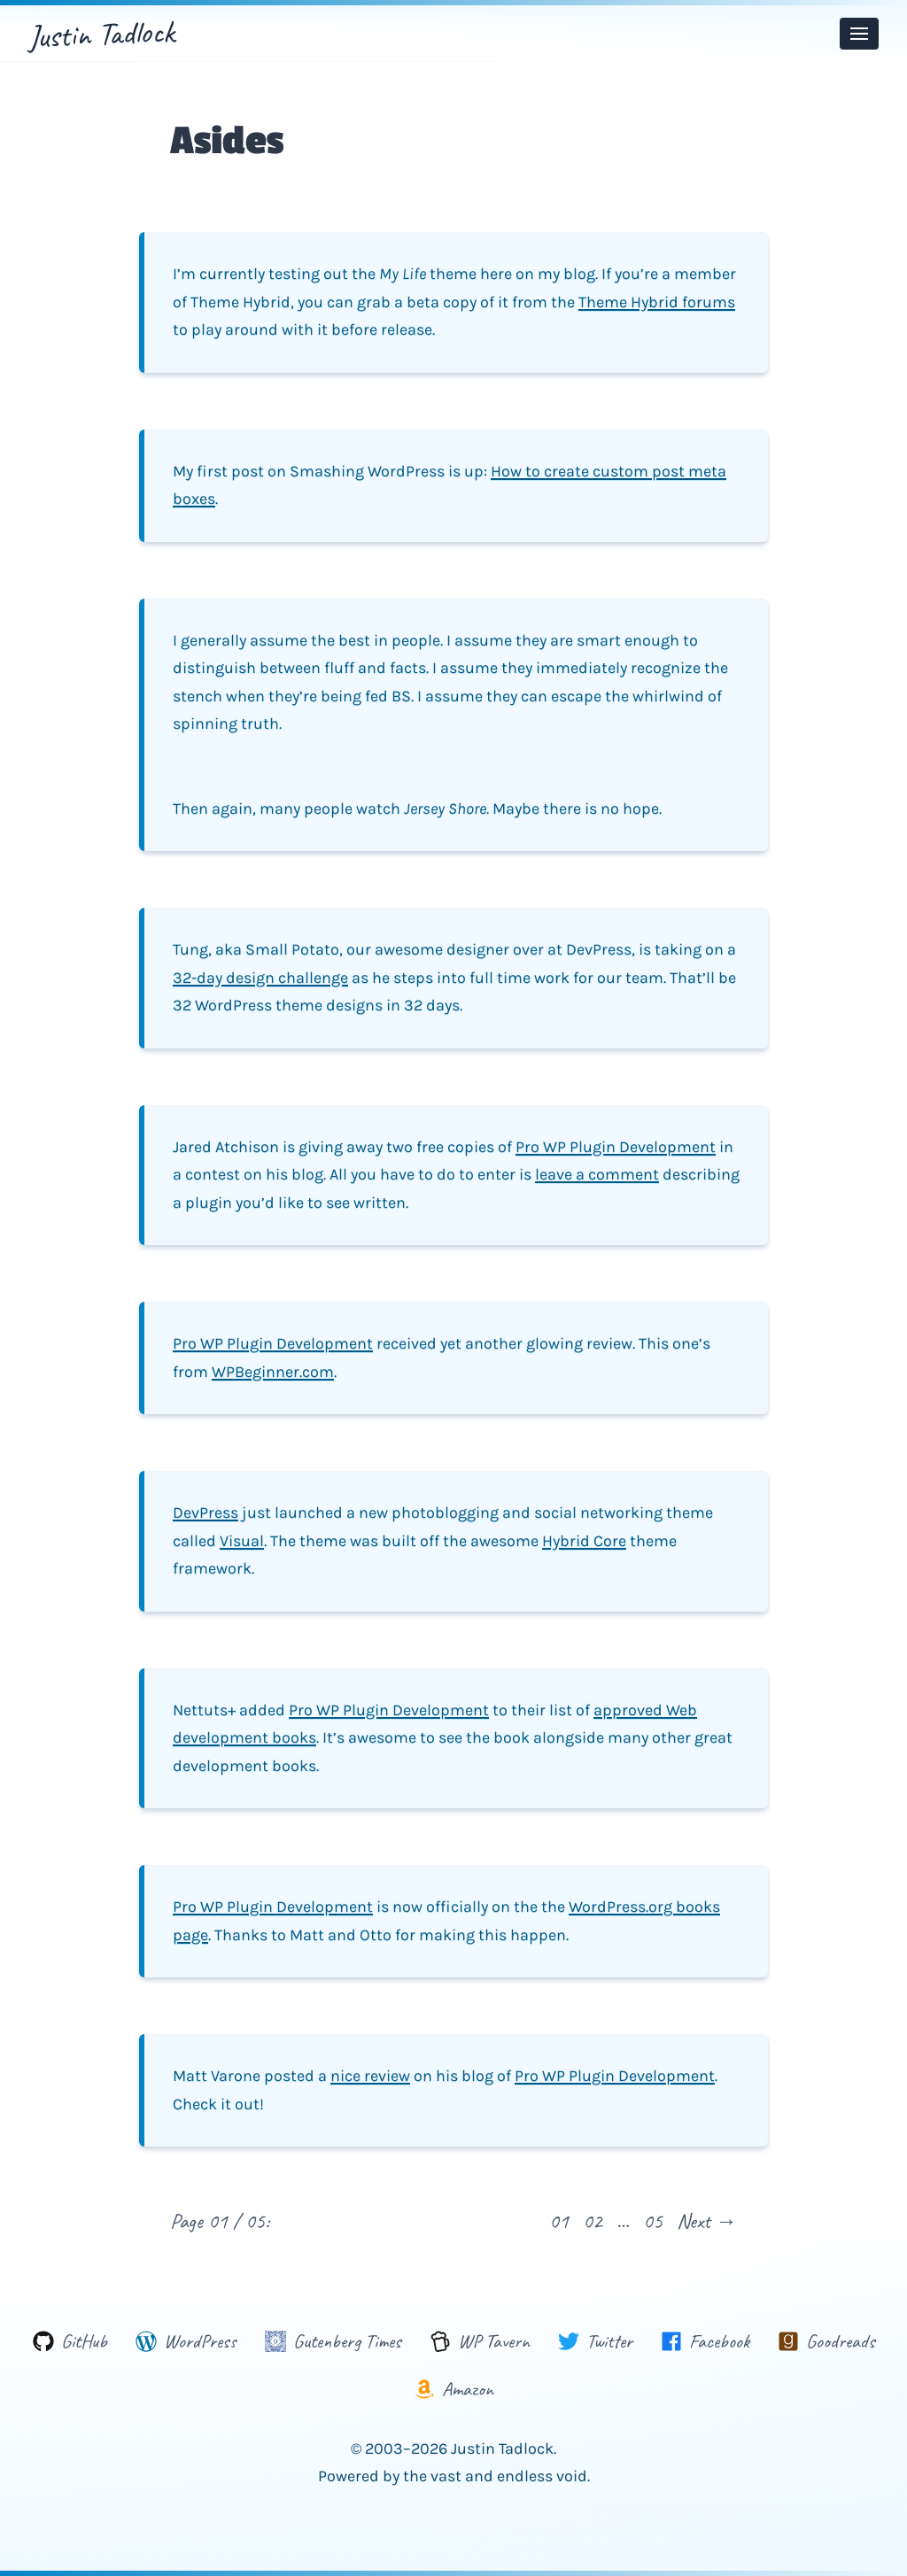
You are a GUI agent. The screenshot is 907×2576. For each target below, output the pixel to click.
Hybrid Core (584, 1541)
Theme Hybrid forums (656, 302)
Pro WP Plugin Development (616, 1146)
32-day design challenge (260, 977)
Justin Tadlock (101, 34)
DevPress (205, 1512)
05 (653, 2221)
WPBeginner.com (273, 1371)
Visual (242, 1541)
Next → (707, 2221)
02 (592, 2221)
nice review (370, 2075)
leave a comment (597, 1174)
